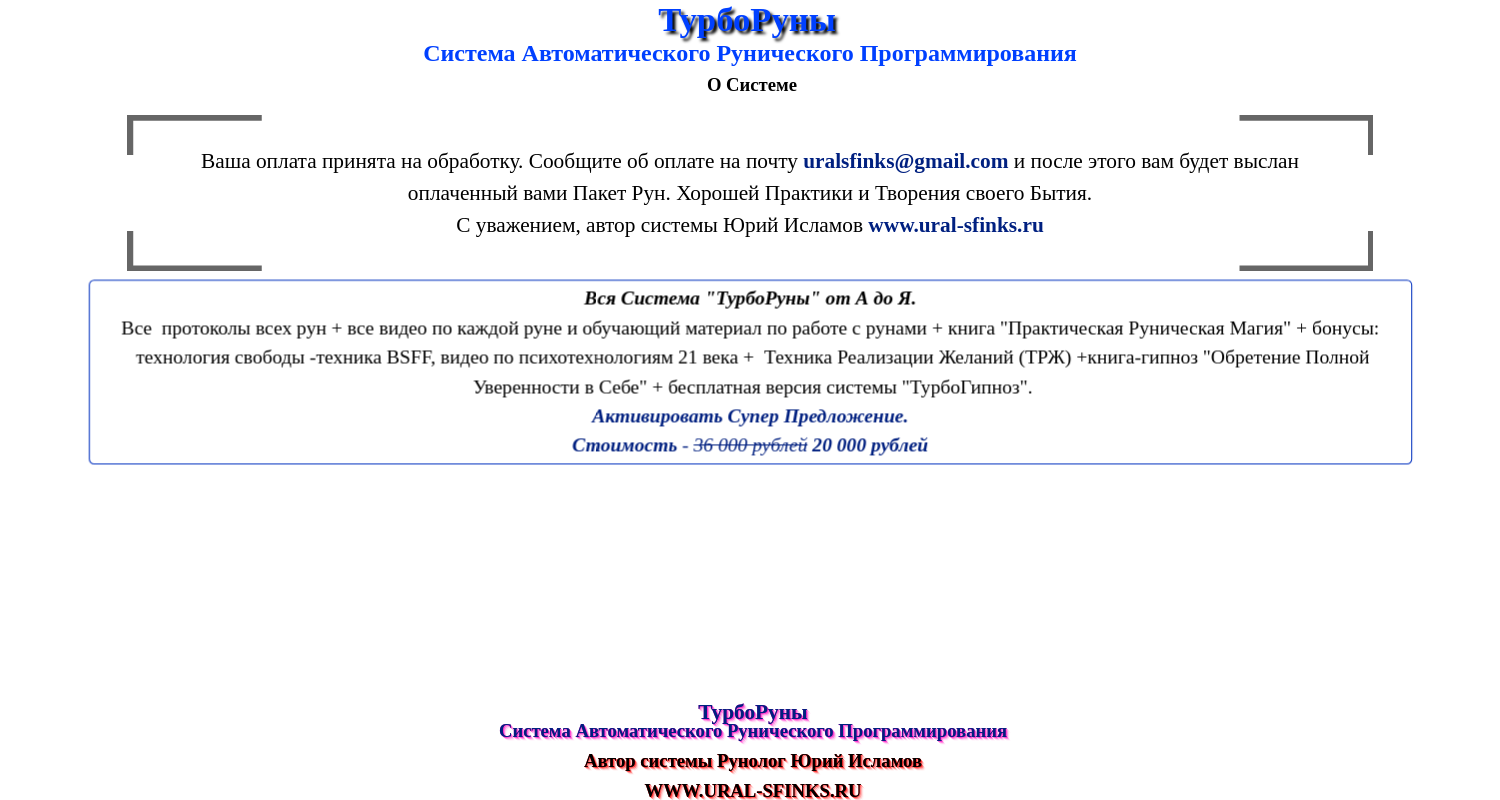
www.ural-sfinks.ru (955, 225)
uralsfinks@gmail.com (905, 161)
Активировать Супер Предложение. (749, 415)
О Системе (752, 84)
